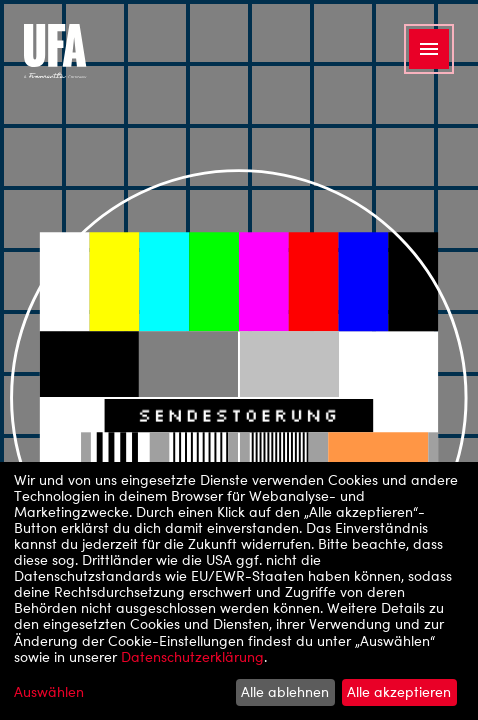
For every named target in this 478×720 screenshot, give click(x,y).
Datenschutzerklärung (192, 656)
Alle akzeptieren (399, 691)
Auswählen (49, 692)
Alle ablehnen (285, 691)
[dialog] (239, 591)
